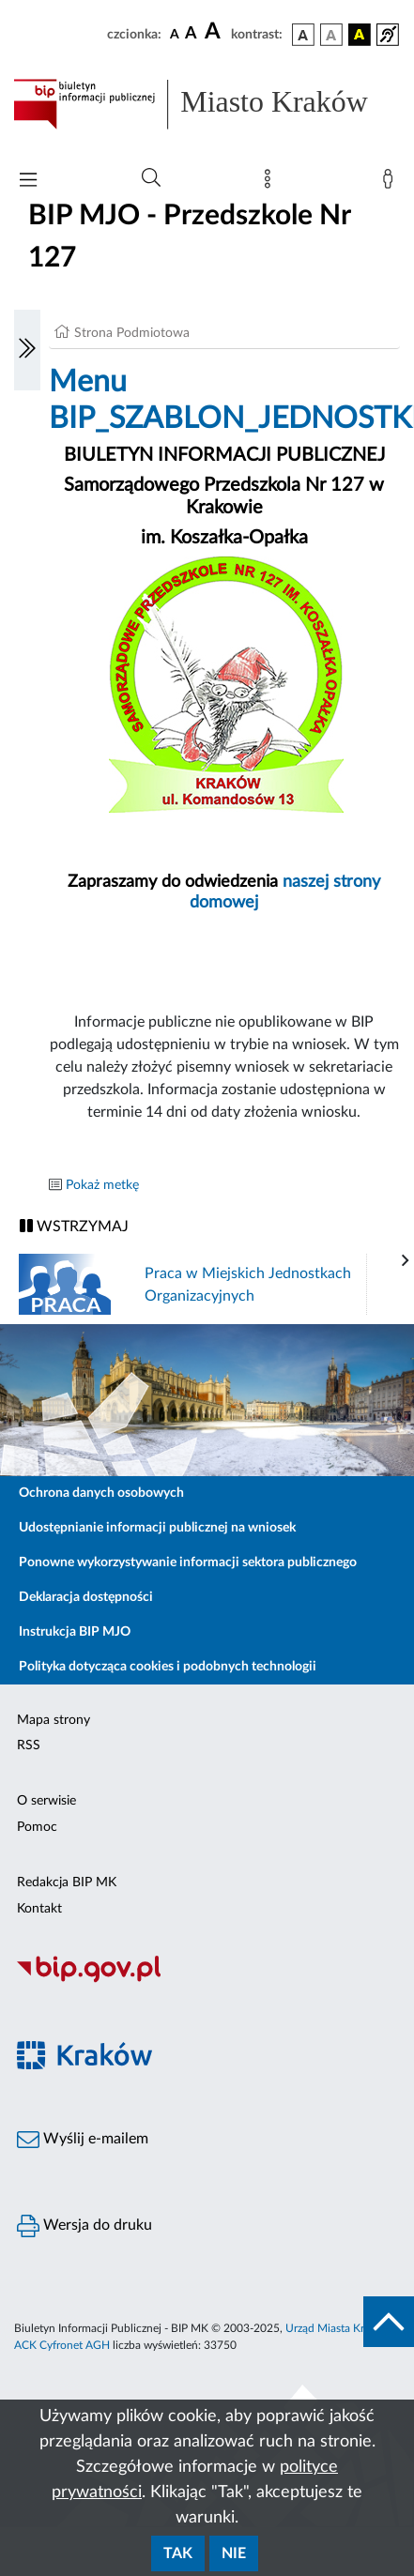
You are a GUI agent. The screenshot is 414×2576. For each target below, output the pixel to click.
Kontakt (39, 1908)
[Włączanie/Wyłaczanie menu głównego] (28, 181)
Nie (234, 2553)
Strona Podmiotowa (132, 333)
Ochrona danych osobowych (101, 1493)
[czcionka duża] (215, 32)
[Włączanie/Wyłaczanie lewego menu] (27, 350)
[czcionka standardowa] (174, 34)
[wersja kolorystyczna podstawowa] (303, 35)
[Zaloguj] (391, 183)
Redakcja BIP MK (66, 1882)
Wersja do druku (84, 2226)
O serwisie (46, 1800)
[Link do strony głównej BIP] (207, 104)
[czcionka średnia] (191, 34)
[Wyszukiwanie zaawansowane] (151, 178)
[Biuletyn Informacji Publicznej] (207, 1980)
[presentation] (405, 1261)
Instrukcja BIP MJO (74, 1632)
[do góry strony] (388, 2321)
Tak (177, 2553)
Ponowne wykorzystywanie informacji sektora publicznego (188, 1562)
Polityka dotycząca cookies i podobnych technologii (167, 1666)
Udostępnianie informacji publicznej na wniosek (157, 1527)
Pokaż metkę (102, 1185)
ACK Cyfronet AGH (62, 2345)
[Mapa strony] (271, 183)
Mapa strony (53, 1720)
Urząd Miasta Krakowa (340, 2328)
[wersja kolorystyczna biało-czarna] (331, 35)
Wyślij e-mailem (82, 2139)
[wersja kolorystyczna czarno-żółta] (359, 35)
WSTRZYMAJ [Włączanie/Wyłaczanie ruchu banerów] (74, 1226)
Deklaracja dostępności (86, 1597)
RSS (28, 1745)
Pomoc (37, 1827)
